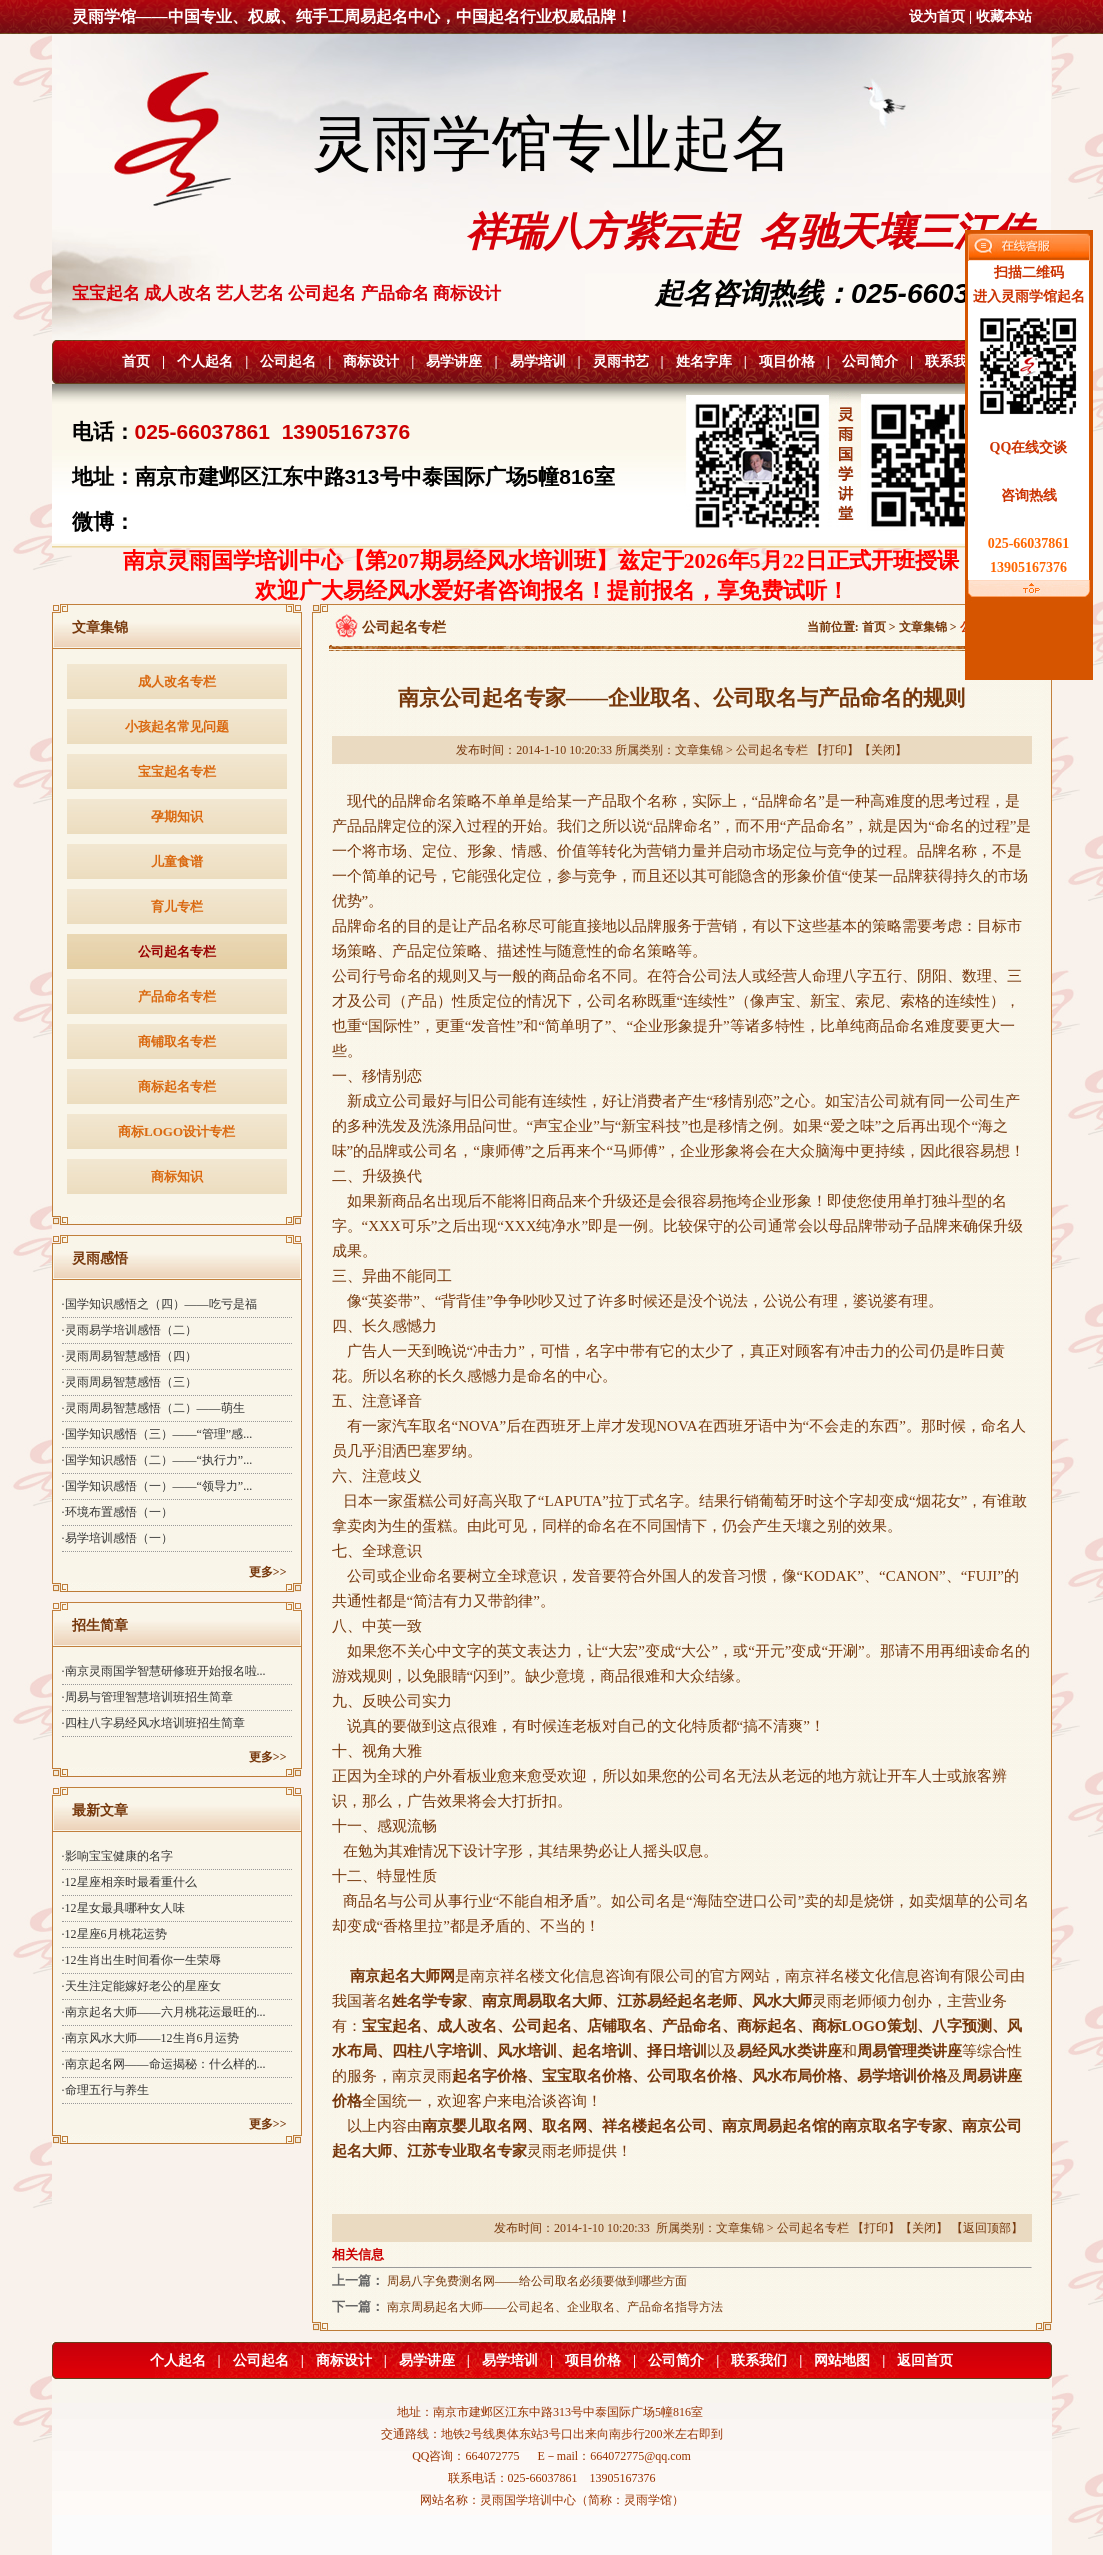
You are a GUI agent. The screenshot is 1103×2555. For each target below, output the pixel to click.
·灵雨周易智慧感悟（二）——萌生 (153, 1408)
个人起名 (205, 361)
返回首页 (925, 2360)
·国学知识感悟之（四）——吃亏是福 (159, 1304)
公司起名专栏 (177, 951)
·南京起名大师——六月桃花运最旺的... (164, 2012)
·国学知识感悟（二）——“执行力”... (157, 1460)
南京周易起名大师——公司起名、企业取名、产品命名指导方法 (555, 2307)
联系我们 (953, 361)
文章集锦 (923, 627)
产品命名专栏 (177, 996)
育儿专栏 (177, 906)
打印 (835, 750)
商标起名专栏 (177, 1086)
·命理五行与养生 (105, 2090)
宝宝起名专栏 (177, 771)
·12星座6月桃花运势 (114, 1934)
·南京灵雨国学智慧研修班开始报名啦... (164, 1671)
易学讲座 (454, 361)
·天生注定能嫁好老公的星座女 (141, 1986)
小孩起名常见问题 (177, 726)
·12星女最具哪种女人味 (123, 1908)
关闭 (883, 750)
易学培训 (538, 361)
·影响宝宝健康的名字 (117, 1856)
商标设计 (371, 361)
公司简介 (870, 361)
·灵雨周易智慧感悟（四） (129, 1356)
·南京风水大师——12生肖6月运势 (150, 2038)
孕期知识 (177, 816)
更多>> (268, 1572)
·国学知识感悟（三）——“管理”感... (157, 1434)
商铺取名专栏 (177, 1041)
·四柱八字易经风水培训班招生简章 (153, 1723)
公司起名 (288, 361)
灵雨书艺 (621, 361)
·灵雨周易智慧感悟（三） (129, 1382)
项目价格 (787, 361)
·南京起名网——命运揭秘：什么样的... (164, 2064)
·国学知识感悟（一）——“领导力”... (157, 1486)
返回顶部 (987, 2228)
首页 (136, 361)
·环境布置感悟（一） (117, 1512)
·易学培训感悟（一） (117, 1538)
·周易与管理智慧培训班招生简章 (147, 1697)
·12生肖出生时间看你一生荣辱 (141, 1960)
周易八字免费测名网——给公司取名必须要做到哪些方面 (537, 2281)
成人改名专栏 (177, 681)
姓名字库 (704, 361)
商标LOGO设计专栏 (176, 1131)
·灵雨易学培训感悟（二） (129, 1330)
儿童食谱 (177, 861)
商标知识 (177, 1176)
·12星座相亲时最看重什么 (129, 1882)
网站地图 (842, 2360)
